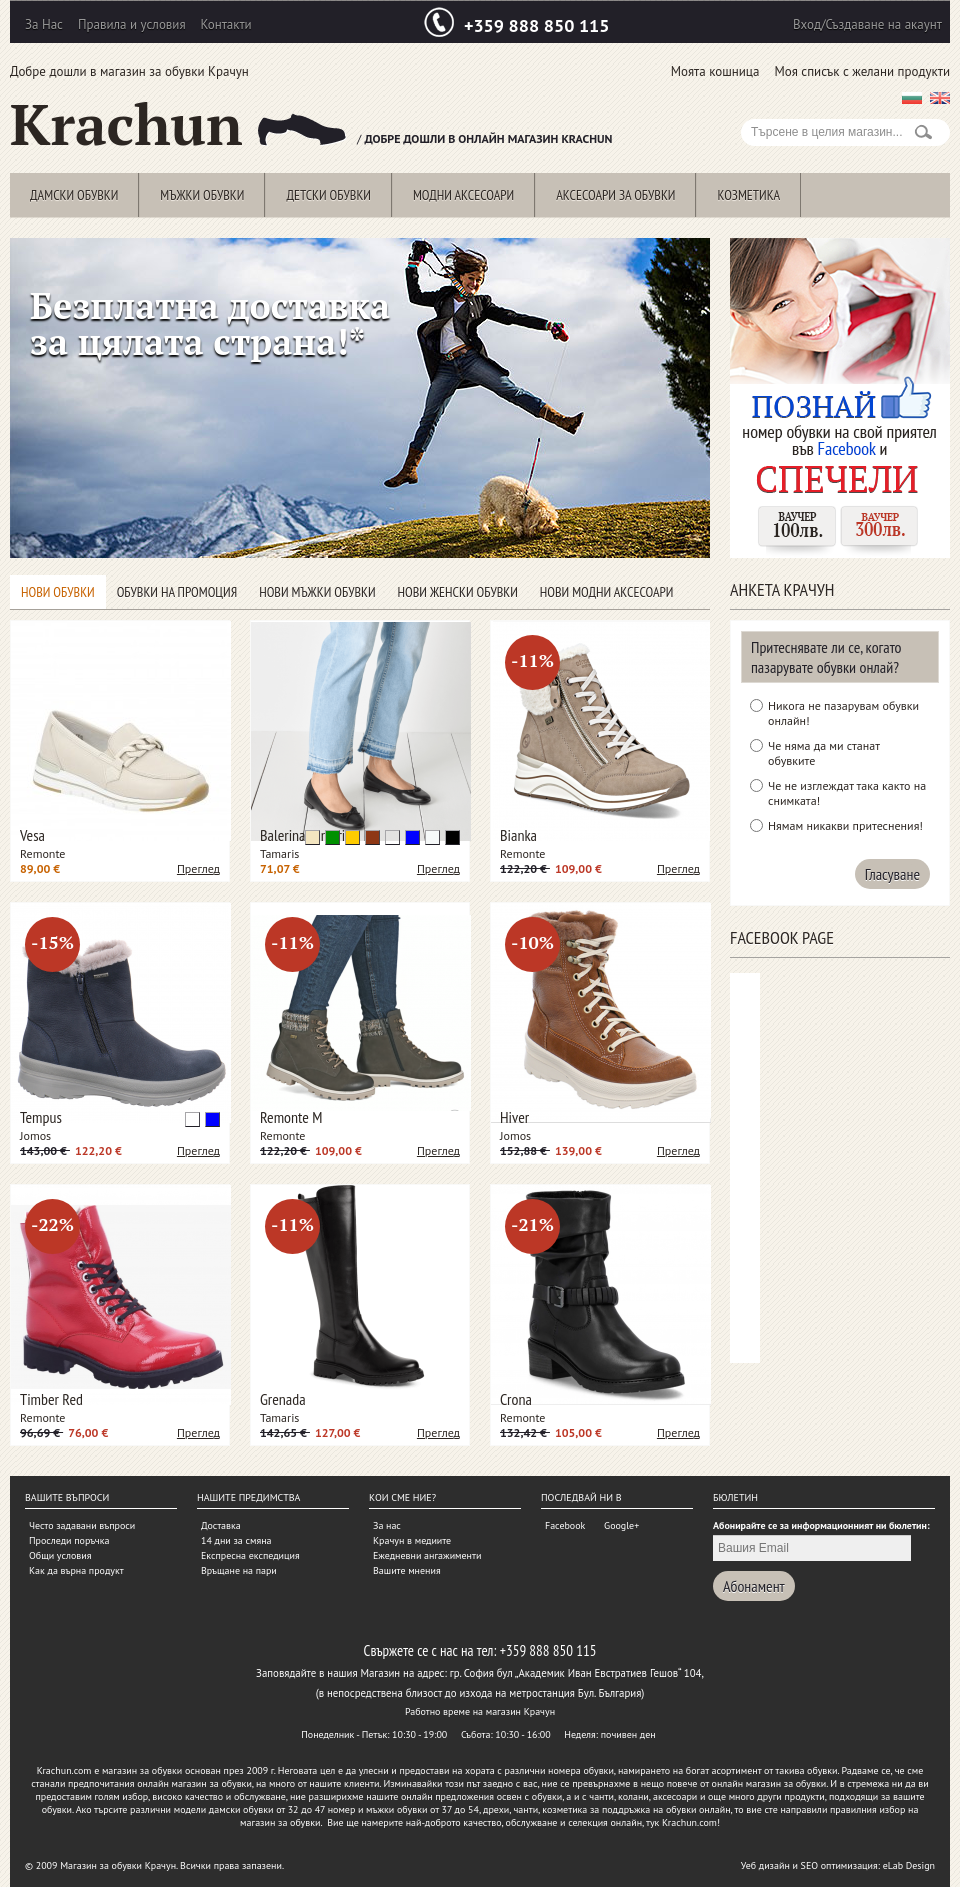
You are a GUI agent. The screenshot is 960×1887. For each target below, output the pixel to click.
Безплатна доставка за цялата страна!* (210, 323)
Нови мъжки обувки (317, 592)
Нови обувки (58, 592)
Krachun (178, 124)
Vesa (32, 835)
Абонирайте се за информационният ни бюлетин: (821, 1525)
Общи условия (60, 1555)
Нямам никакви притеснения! (845, 825)
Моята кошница (715, 71)
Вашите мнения (407, 1570)
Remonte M (291, 1117)
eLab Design (909, 1865)
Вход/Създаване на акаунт (867, 24)
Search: (753, 108)
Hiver (514, 1117)
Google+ (621, 1525)
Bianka (518, 835)
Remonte (42, 853)
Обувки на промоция (177, 592)
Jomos (35, 1135)
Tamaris (279, 853)
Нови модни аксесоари (607, 592)
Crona (516, 1399)
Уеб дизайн (765, 1865)
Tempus (41, 1117)
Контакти (226, 24)
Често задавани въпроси (82, 1525)
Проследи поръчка (69, 1540)
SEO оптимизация (839, 1865)
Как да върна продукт (76, 1570)
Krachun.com (64, 1770)
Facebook (565, 1525)
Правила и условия (132, 24)
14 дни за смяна (236, 1540)
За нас (387, 1525)
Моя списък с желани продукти (862, 71)
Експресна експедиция (250, 1555)
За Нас (44, 24)
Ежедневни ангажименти (427, 1555)
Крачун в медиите (412, 1540)
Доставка (221, 1525)
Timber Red (51, 1399)
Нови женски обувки (458, 592)
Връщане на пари (239, 1570)
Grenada (283, 1399)
